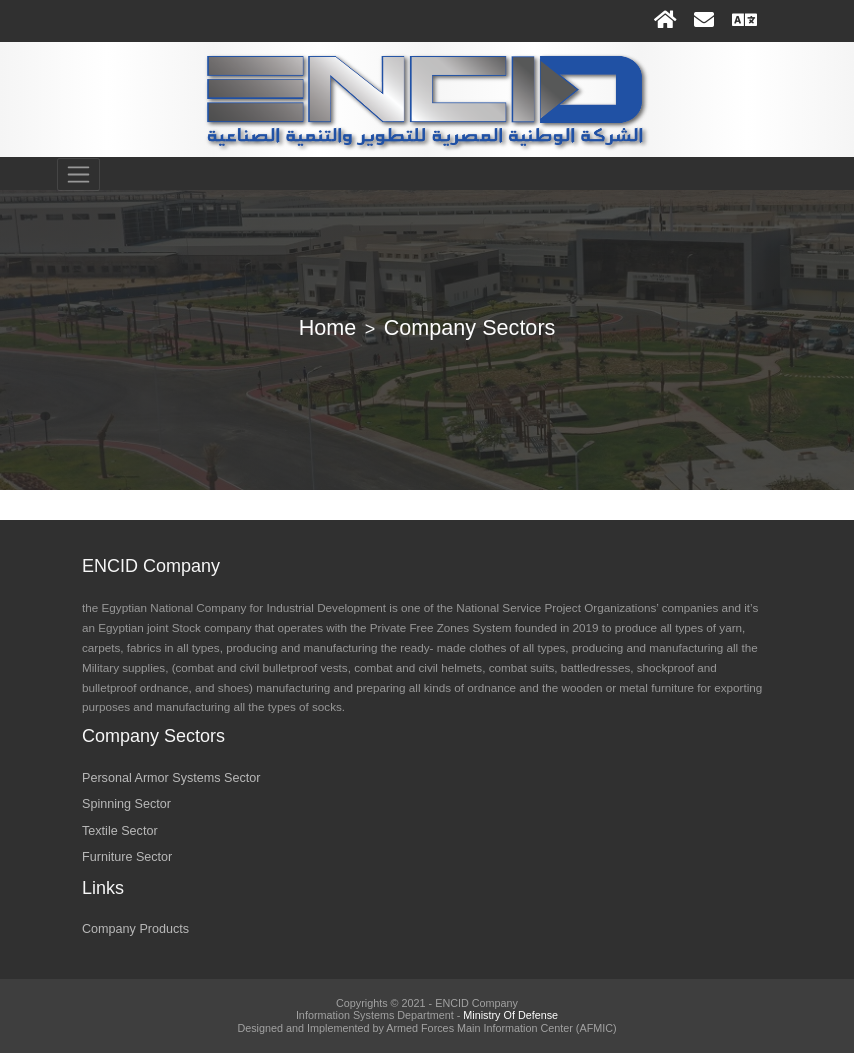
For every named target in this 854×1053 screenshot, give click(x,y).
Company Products (135, 929)
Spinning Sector (126, 804)
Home (328, 327)
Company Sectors (470, 327)
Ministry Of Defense (510, 1015)
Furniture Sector (127, 857)
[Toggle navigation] (78, 175)
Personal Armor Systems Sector (171, 778)
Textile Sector (120, 831)
